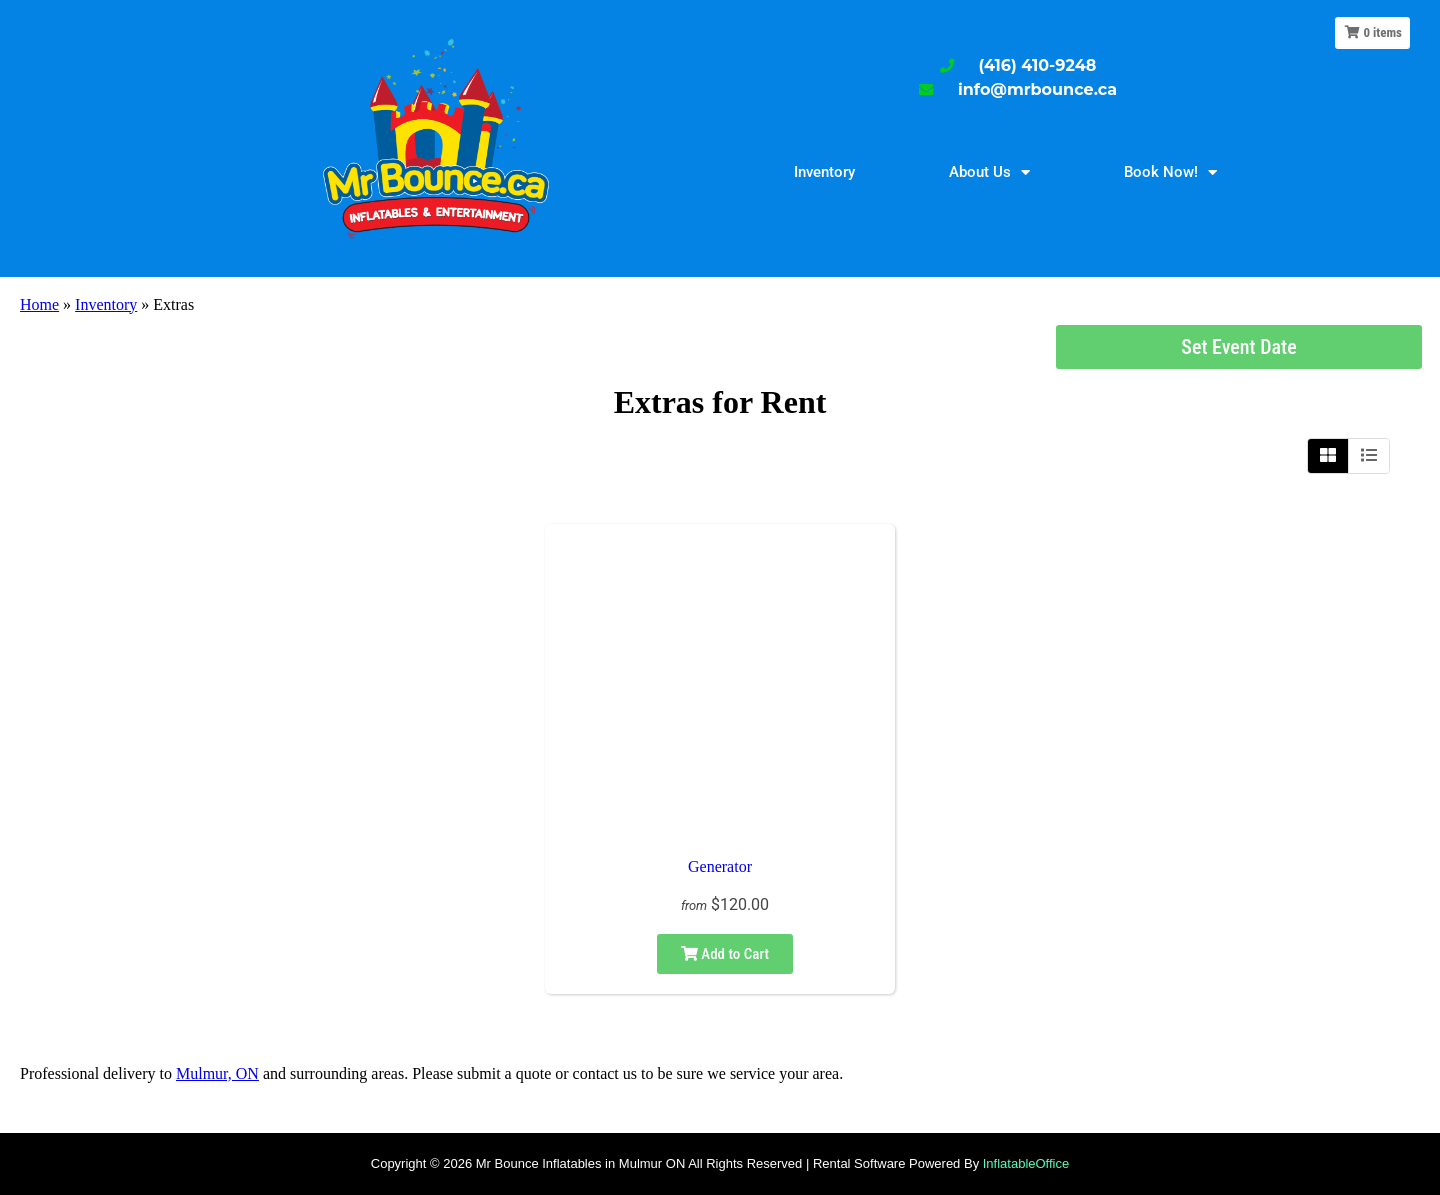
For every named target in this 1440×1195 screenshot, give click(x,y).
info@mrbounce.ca (1037, 89)
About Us (989, 172)
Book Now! (1170, 172)
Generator (720, 866)
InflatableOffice (1026, 1163)
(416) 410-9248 (1038, 65)
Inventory (824, 172)
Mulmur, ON (217, 1073)
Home (39, 304)
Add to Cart (725, 954)
